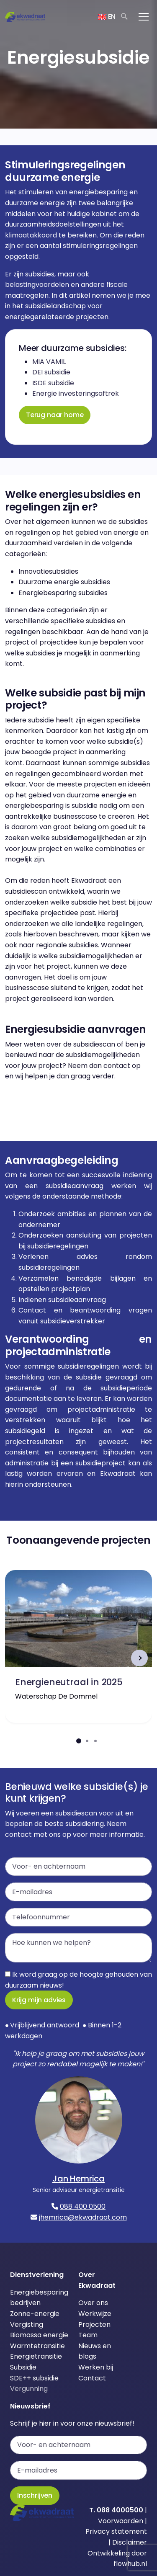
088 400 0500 (83, 2206)
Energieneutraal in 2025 (69, 1682)
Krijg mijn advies (39, 2000)
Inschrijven (34, 2495)
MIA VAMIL (49, 361)
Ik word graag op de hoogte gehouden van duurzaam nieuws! (78, 1980)
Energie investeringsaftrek (75, 393)
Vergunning (29, 2388)
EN (107, 16)
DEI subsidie (51, 372)
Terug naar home (54, 415)
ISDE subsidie (53, 383)
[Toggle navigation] (143, 16)
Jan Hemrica (78, 2178)
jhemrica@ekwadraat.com (83, 2217)
